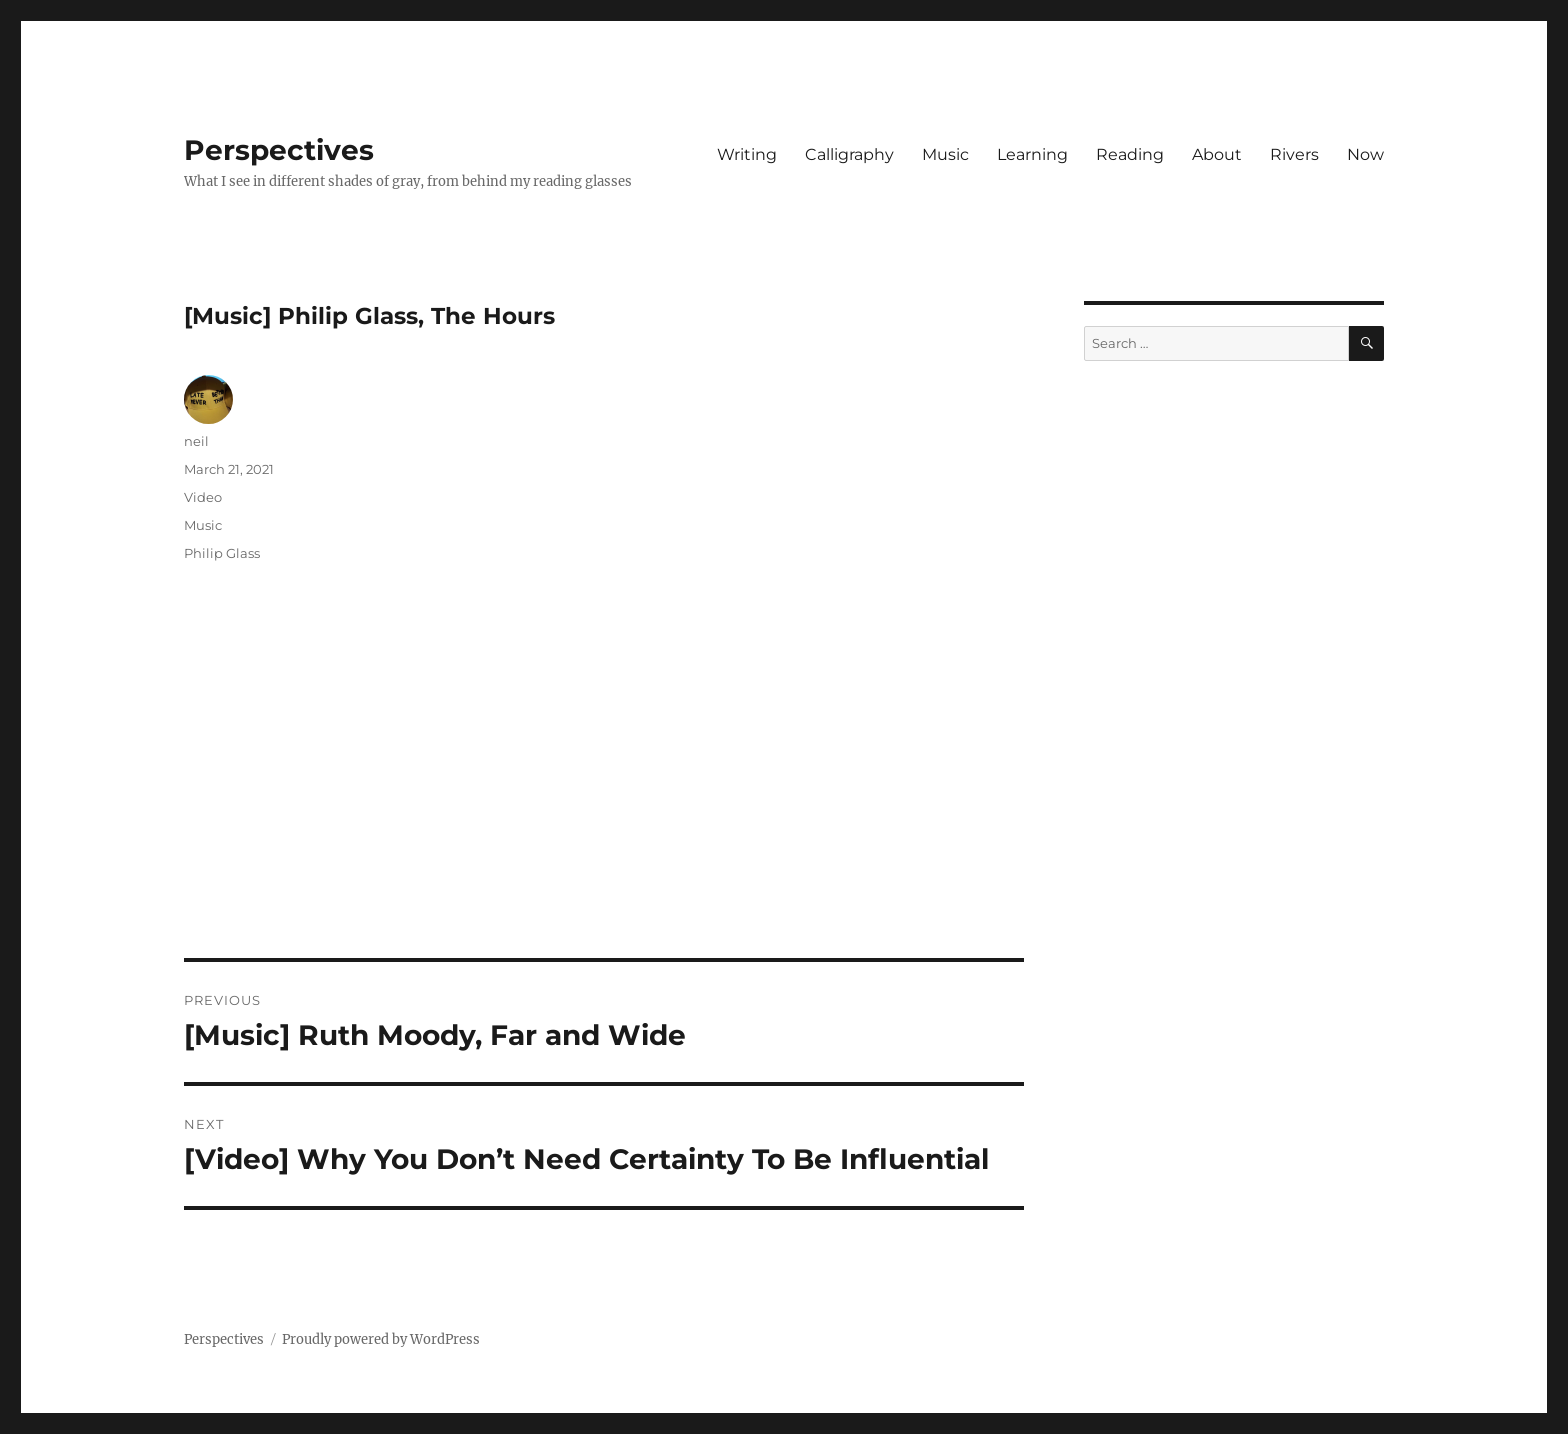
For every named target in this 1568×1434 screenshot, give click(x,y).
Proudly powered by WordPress (381, 1339)
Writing (747, 154)
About (1217, 154)
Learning (1032, 154)
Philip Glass (222, 553)
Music (945, 154)
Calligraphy (849, 154)
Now (1365, 154)
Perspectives (279, 150)
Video (203, 497)
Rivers (1294, 154)
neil (196, 441)
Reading (1130, 154)
